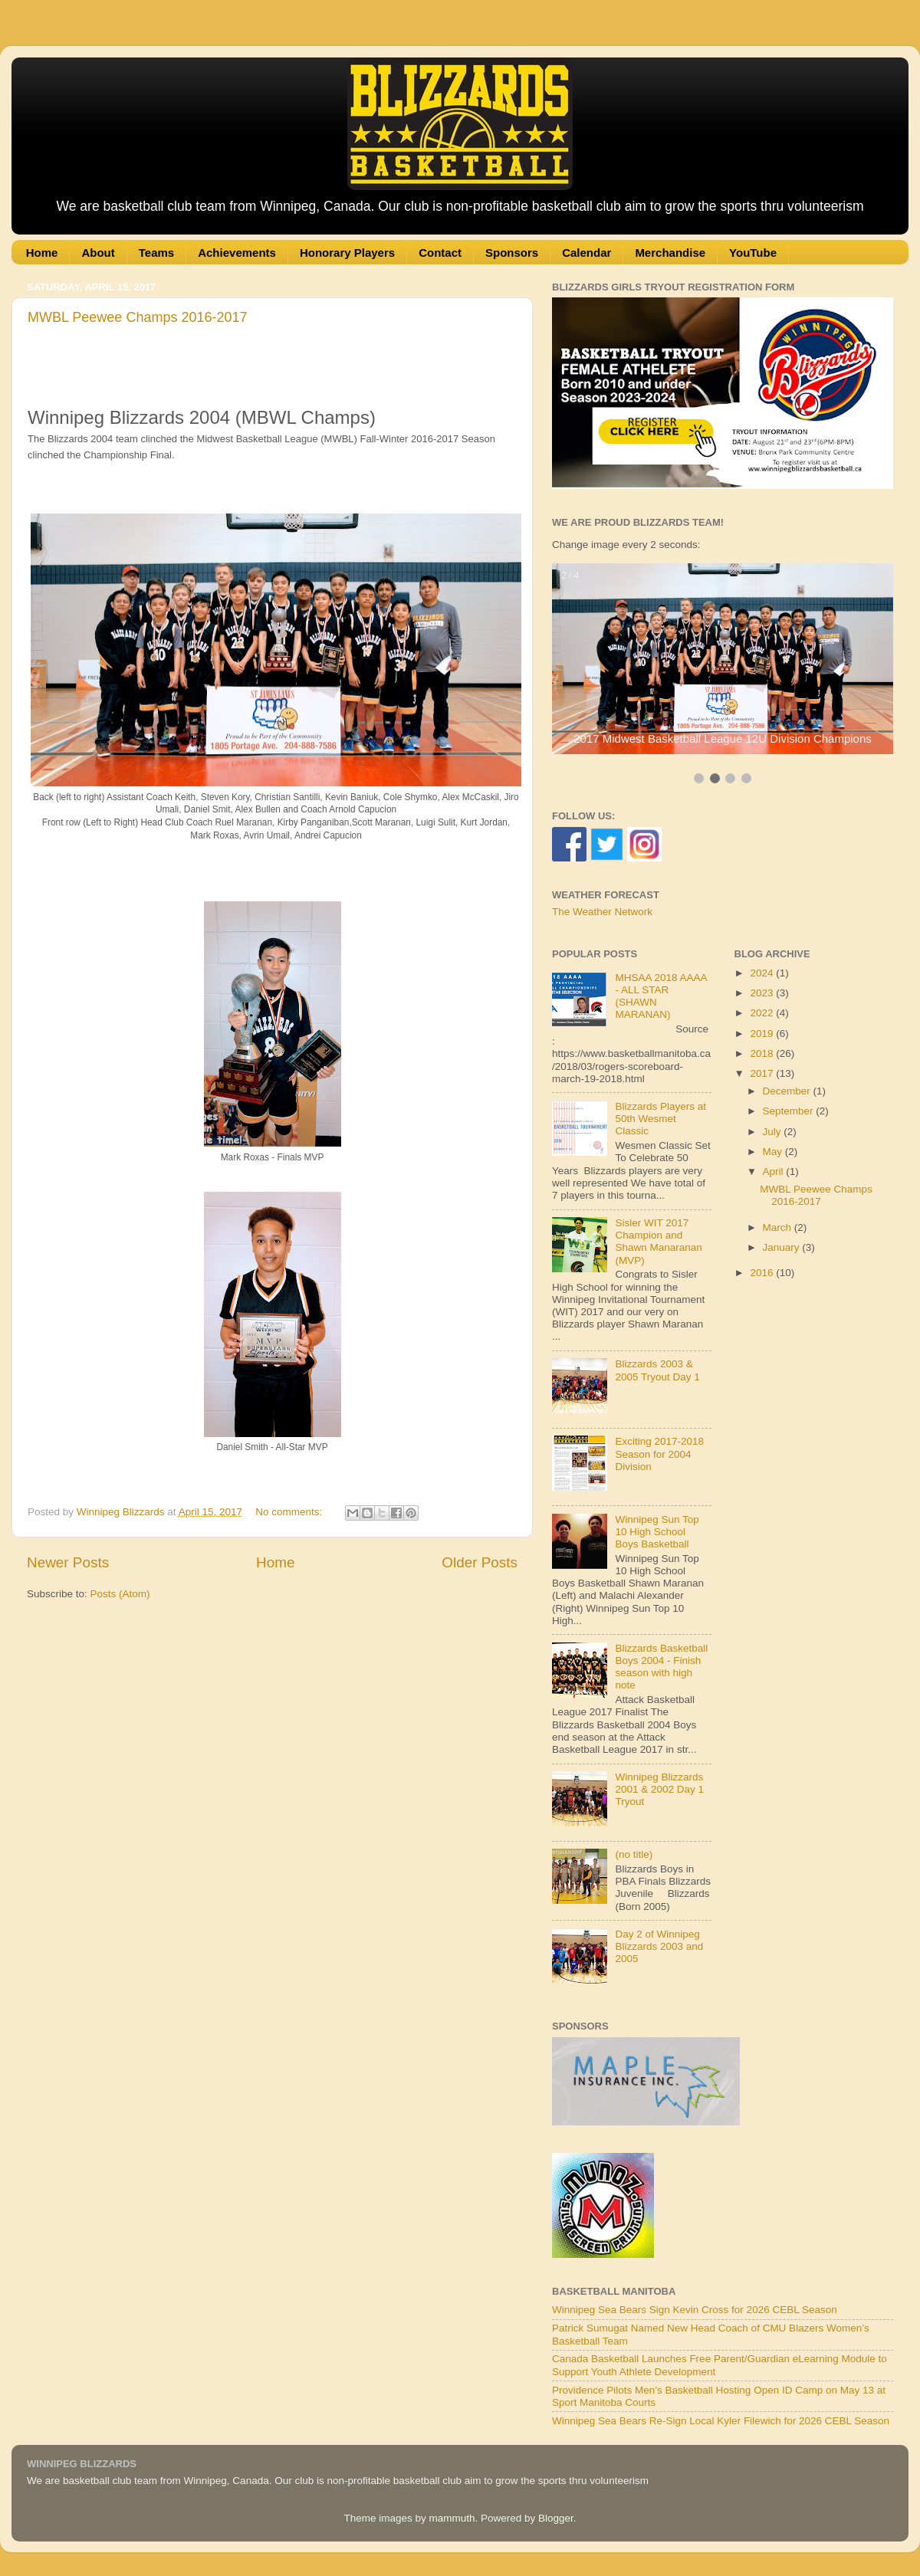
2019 (763, 1033)
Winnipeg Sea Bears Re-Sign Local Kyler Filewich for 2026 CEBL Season (720, 2421)
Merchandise (670, 252)
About (97, 252)
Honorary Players (347, 252)
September (789, 1111)
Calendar (586, 252)
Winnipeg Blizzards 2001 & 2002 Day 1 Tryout (659, 1789)
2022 (763, 1013)
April (775, 1171)
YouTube (753, 252)
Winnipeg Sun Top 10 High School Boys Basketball (656, 1532)
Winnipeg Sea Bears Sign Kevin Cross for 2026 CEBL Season (694, 2309)
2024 (763, 973)
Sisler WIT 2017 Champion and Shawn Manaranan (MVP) (658, 1241)
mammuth (452, 2518)
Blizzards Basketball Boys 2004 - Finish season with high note (661, 1667)
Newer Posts (68, 1562)
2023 (763, 993)
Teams (156, 252)
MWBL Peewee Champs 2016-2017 (138, 317)
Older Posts (480, 1562)
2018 (763, 1053)
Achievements (237, 252)
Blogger (555, 2518)
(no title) (633, 1854)
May (774, 1151)
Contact (440, 252)
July (773, 1131)
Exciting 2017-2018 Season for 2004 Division (659, 1454)
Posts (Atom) (120, 1594)
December (788, 1091)
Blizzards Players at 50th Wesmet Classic (660, 1119)
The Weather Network (602, 911)
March (778, 1227)
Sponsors (511, 252)
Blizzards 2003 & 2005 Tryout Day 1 (657, 1370)
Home (42, 252)
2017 (763, 1073)
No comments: (290, 1512)
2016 (763, 1272)
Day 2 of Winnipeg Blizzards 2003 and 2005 (659, 1946)
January (783, 1247)
